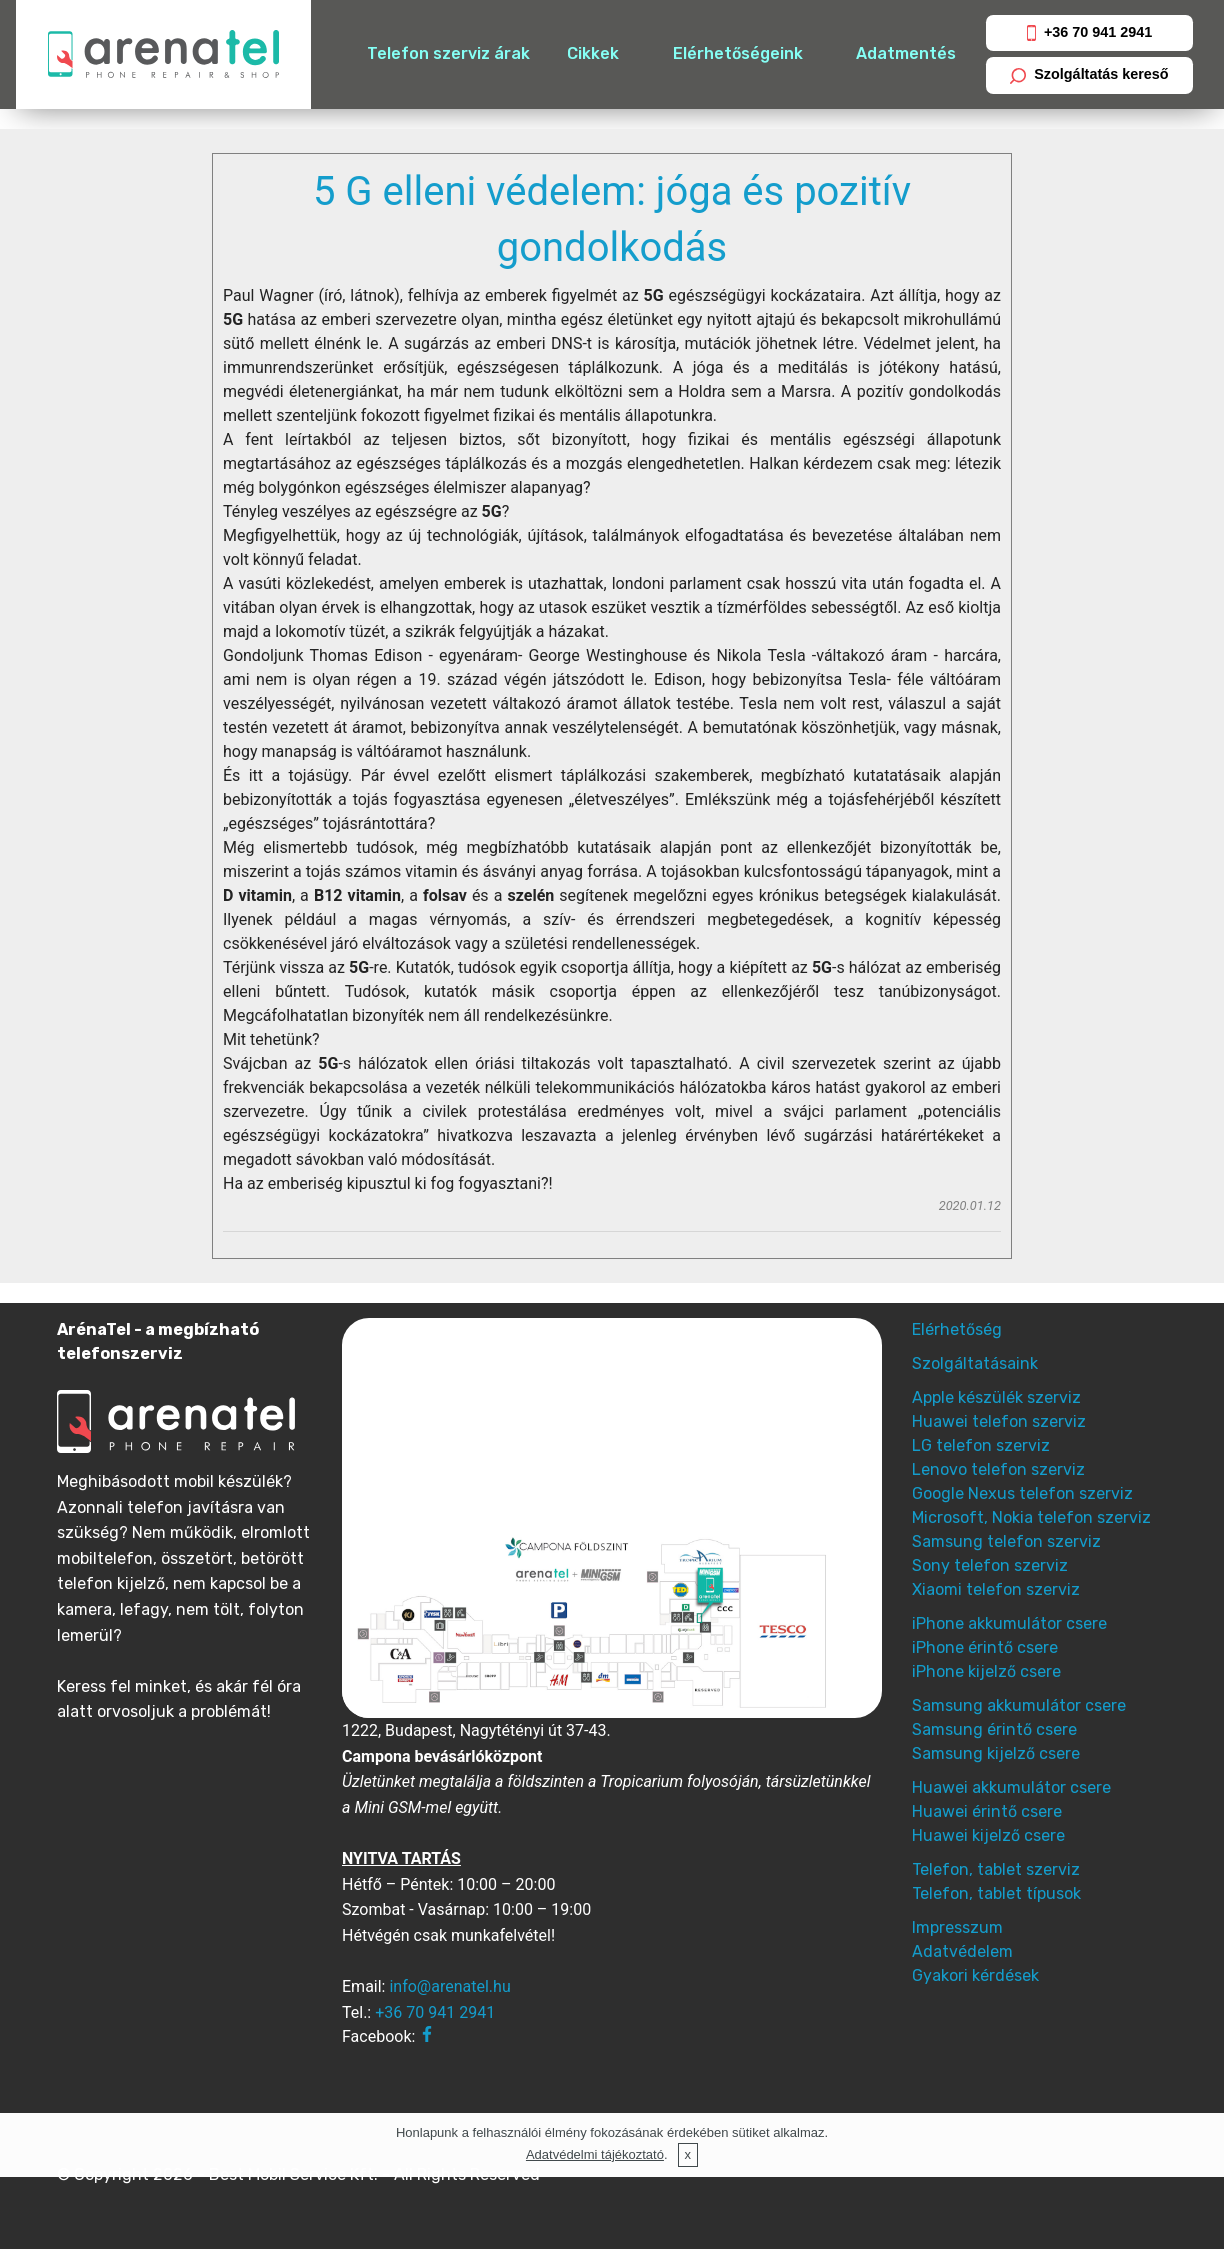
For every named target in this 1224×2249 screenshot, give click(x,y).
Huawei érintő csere (987, 1811)
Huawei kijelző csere (988, 1835)
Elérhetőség (957, 1329)
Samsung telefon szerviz (1006, 1541)
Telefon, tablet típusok (996, 1893)
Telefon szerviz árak (448, 53)
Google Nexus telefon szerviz (1022, 1493)
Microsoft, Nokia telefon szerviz (1031, 1517)
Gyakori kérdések (975, 1975)
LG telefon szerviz (981, 1445)
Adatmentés (906, 53)
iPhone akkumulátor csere (1009, 1623)
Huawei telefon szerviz (999, 1421)
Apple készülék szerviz (996, 1397)
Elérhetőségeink (738, 53)
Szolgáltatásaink (975, 1363)
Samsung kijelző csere (996, 1753)
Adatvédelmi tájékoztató (595, 2154)
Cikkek (593, 53)
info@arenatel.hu (449, 1986)
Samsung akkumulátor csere (1019, 1705)
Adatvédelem (962, 1951)
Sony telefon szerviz (990, 1565)
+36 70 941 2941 (1090, 32)
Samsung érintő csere (994, 1729)
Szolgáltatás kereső (1089, 74)
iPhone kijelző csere (986, 1671)
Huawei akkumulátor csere (1011, 1787)
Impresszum (957, 1927)
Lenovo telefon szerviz (998, 1469)
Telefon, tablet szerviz (996, 1869)
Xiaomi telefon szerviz (996, 1589)
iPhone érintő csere (985, 1647)
